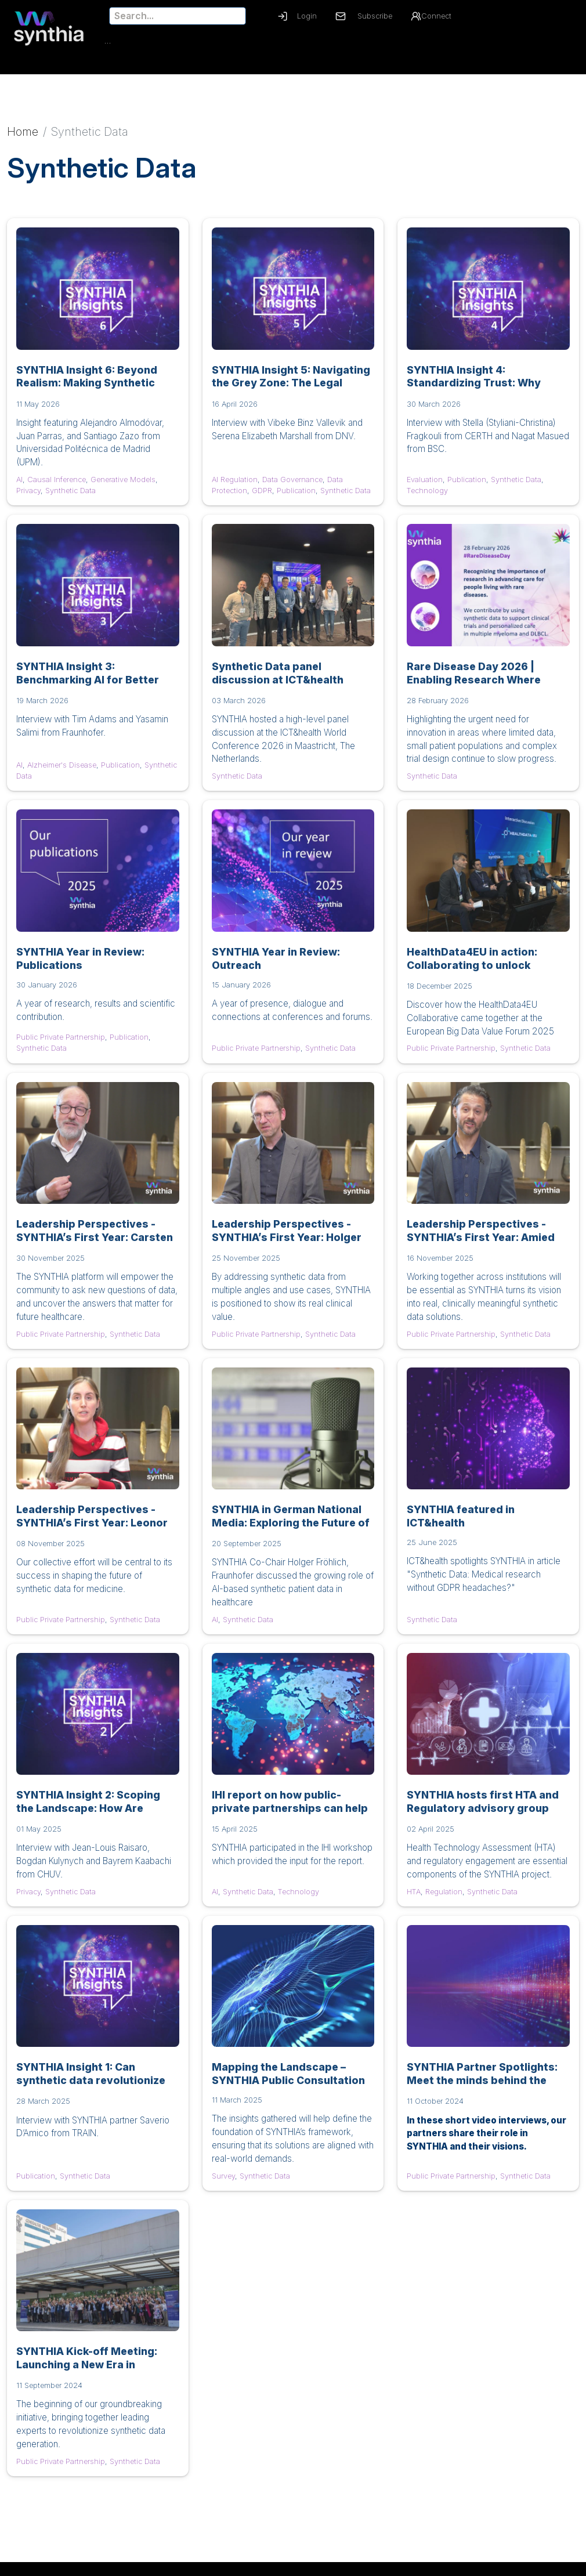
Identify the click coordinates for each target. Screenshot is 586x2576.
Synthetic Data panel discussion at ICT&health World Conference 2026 (277, 686)
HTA (414, 1898)
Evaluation (425, 486)
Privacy (28, 497)
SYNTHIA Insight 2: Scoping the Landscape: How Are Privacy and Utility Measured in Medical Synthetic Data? (92, 1822)
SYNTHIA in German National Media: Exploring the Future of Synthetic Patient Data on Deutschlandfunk (291, 1536)
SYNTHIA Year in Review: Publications (80, 965)
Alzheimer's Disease (61, 772)
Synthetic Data (70, 497)
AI (19, 486)
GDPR (262, 497)
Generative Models (123, 486)
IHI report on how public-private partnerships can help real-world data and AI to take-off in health (292, 1822)
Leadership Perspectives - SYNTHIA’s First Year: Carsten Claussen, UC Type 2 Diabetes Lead (94, 1251)
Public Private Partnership (60, 1044)
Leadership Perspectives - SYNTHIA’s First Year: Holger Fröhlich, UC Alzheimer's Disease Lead (286, 1251)
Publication (296, 497)
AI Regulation (235, 486)
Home (22, 139)
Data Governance (292, 486)
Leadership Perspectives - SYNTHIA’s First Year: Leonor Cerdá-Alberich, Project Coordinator (92, 1536)
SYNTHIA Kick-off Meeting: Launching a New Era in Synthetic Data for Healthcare (94, 2372)
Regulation (443, 1898)
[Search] (177, 16)
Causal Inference (56, 486)
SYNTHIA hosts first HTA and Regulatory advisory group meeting (483, 1815)
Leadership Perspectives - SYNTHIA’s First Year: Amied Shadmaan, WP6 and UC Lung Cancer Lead (483, 1251)
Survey (223, 2183)
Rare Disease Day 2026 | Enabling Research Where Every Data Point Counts (474, 686)
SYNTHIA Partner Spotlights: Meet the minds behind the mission (482, 2087)
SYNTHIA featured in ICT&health (461, 1523)
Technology (427, 497)
